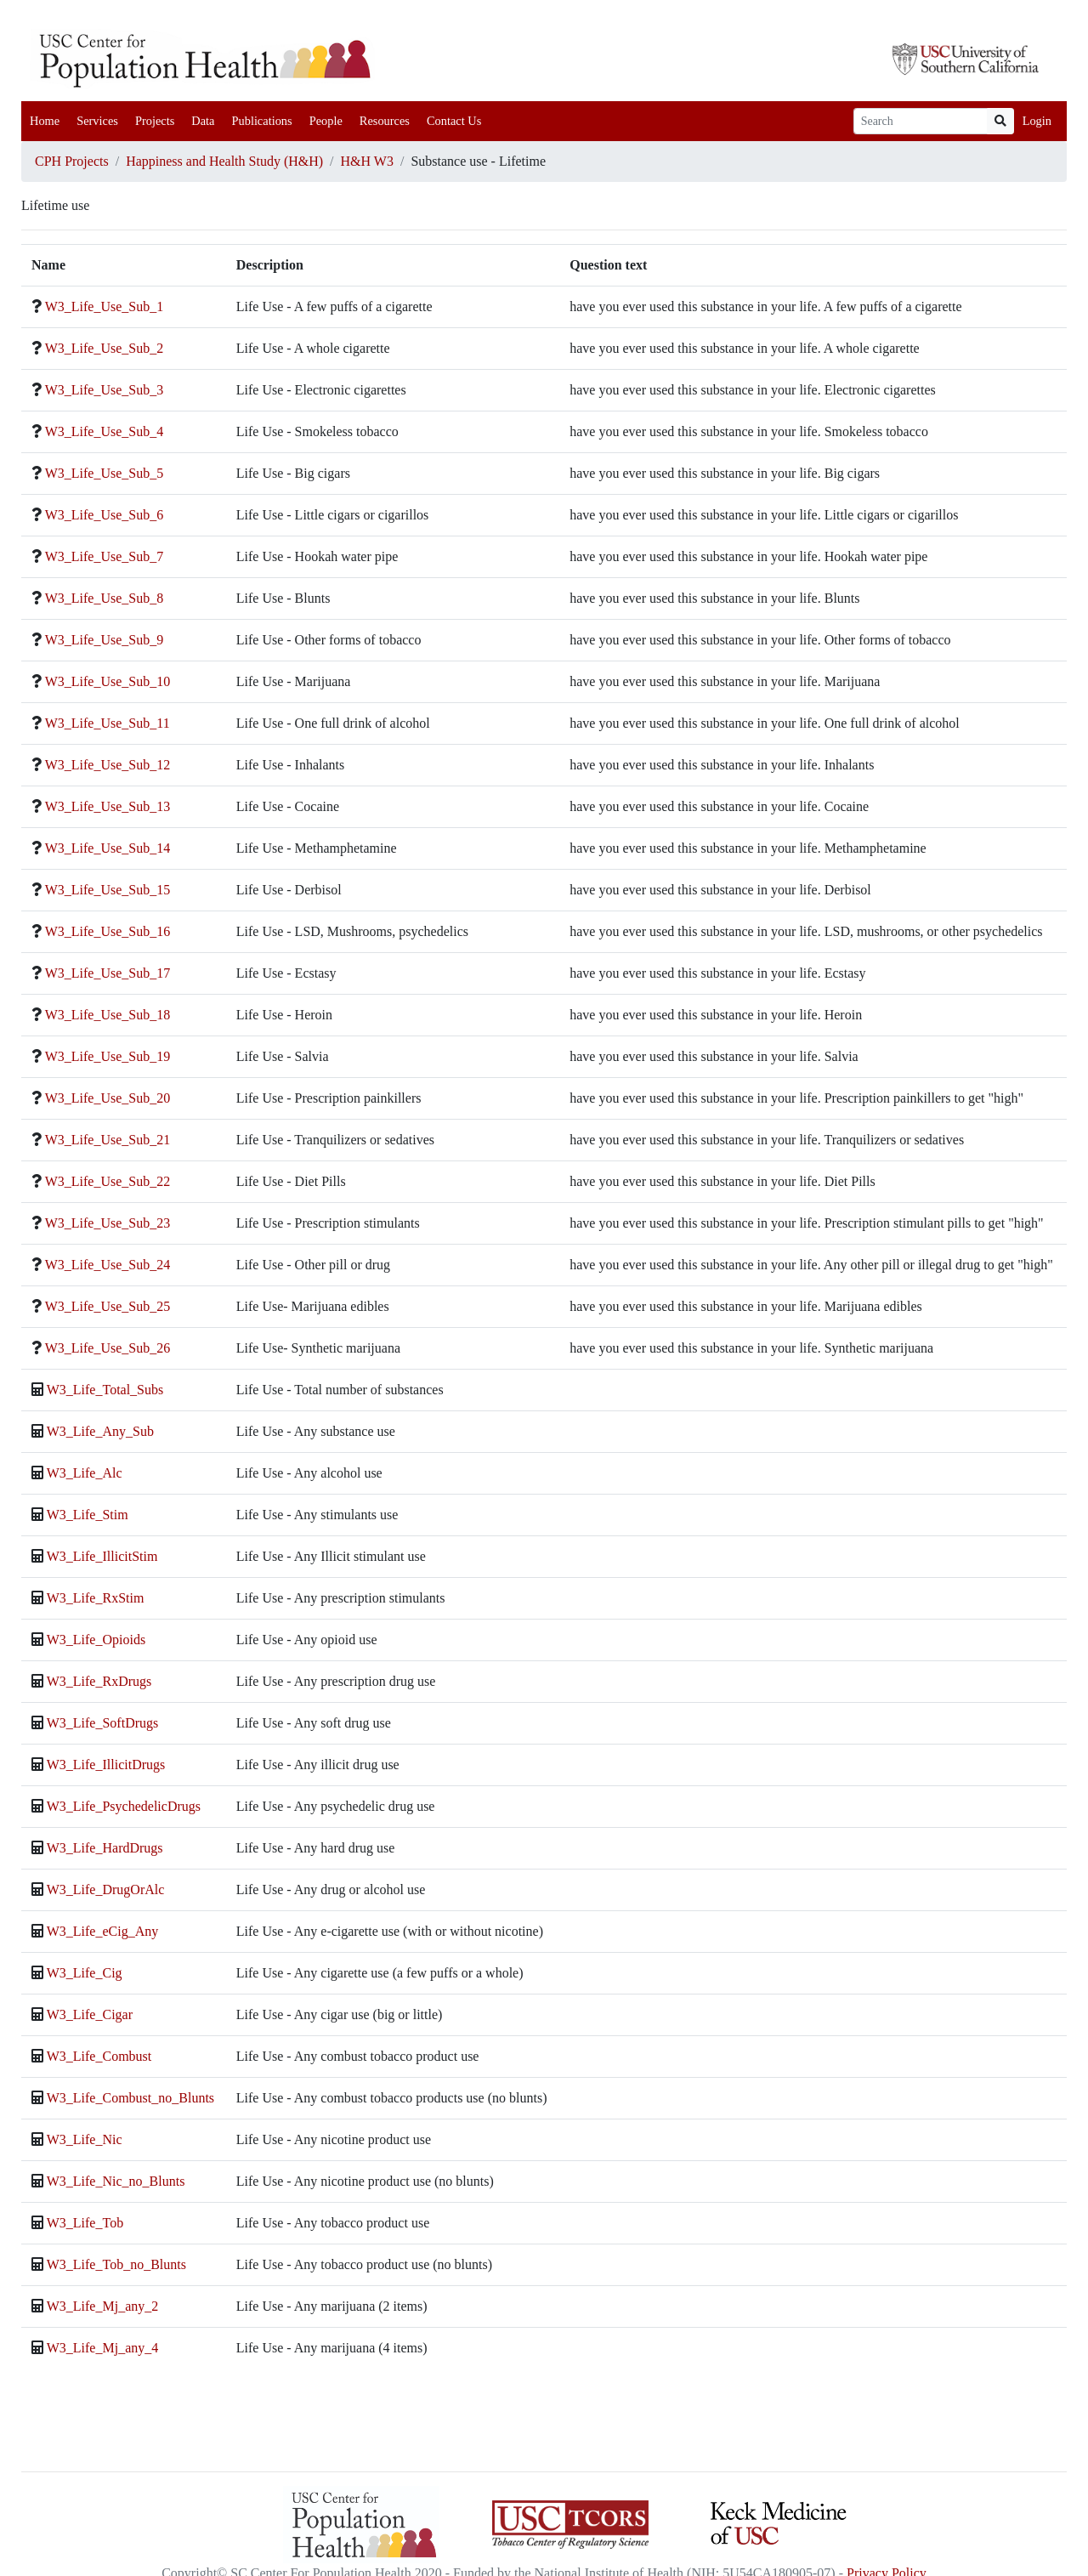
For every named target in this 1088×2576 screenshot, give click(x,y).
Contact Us (454, 121)
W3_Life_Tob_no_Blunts (116, 2264)
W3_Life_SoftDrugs (103, 1723)
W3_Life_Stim (87, 1514)
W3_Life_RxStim (95, 1598)
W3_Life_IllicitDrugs (106, 1764)
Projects (154, 121)
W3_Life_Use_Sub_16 (108, 931)
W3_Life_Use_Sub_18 (108, 1014)
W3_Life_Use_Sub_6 (104, 515)
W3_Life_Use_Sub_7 (104, 556)
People (326, 121)
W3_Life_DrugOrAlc (106, 1889)
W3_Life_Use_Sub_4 (104, 431)
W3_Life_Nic (84, 2139)
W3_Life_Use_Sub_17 (108, 973)
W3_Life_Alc (84, 1473)
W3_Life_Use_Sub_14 (108, 848)
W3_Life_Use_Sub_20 (108, 1098)
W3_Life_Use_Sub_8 (104, 598)
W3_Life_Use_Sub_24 (108, 1264)
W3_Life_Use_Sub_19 (108, 1056)
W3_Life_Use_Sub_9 (104, 640)
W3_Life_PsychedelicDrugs (124, 1806)
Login (1037, 121)
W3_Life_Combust (99, 2056)
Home (45, 121)
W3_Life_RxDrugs (99, 1681)
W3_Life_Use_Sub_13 (108, 806)
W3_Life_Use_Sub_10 (108, 681)
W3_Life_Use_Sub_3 (104, 390)
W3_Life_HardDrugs (105, 1848)
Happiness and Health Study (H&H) (224, 161)
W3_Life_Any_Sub (100, 1431)
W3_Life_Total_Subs (105, 1389)
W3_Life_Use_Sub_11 (107, 723)
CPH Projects (72, 161)
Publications (261, 121)
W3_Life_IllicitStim (102, 1556)
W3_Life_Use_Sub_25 (108, 1306)
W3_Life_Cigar (90, 2014)
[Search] (920, 121)
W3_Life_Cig (84, 1973)
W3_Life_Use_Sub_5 (104, 473)
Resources (385, 121)
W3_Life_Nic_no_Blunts (116, 2181)
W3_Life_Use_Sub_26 (108, 1348)
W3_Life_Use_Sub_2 (104, 348)
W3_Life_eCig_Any (103, 1931)
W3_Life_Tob (85, 2223)
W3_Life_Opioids (96, 1639)
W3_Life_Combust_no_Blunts (130, 2098)
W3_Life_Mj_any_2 (103, 2306)
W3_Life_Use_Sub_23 (108, 1223)
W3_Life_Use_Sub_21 (108, 1139)
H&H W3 (367, 161)
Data (202, 121)
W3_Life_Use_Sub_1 (104, 306)
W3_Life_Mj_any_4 (103, 2348)
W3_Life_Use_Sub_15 (108, 889)
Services (97, 121)
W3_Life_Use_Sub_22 (108, 1181)
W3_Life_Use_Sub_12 (108, 764)
